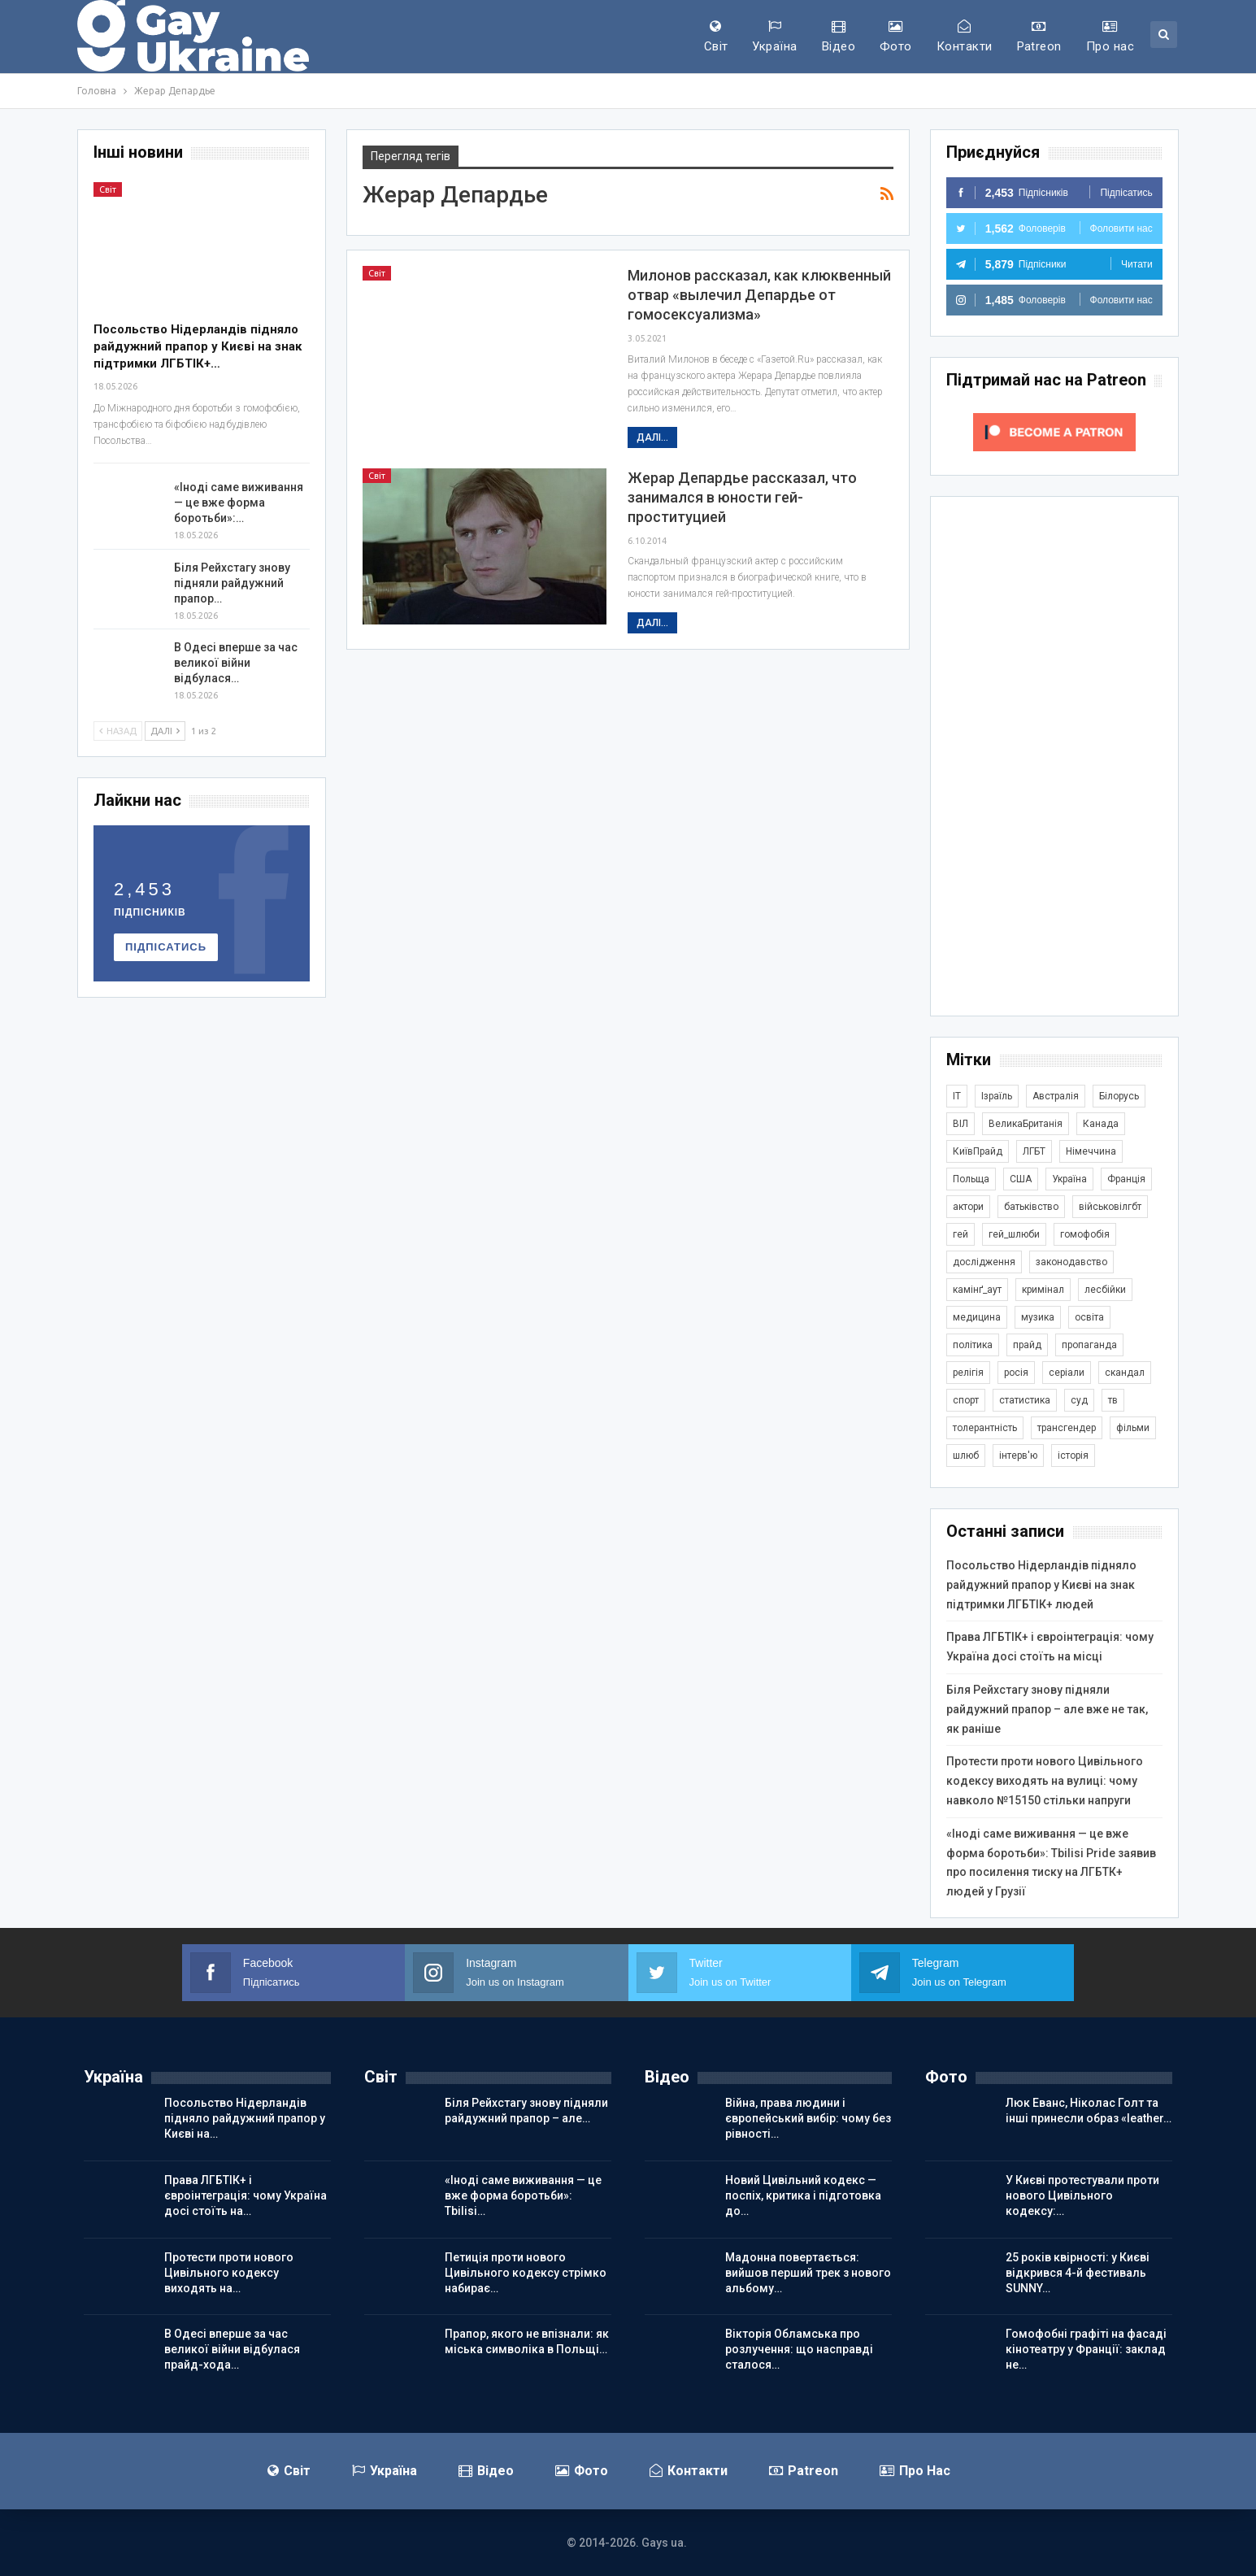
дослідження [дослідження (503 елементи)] (984, 1262)
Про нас (1110, 37)
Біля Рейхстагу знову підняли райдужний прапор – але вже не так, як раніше (1047, 1709)
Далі (165, 731)
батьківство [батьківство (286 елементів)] (1031, 1206)
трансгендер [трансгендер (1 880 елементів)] (1066, 1428)
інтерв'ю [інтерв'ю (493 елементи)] (1018, 1455)
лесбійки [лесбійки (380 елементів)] (1105, 1289)
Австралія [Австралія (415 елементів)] (1055, 1096)
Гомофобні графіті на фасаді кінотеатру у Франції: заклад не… (1086, 2349)
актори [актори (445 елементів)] (968, 1206)
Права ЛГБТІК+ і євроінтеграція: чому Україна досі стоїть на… (245, 2195)
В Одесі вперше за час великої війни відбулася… (236, 663)
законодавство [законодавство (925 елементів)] (1071, 1262)
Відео (838, 37)
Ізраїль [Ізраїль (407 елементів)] (996, 1096)
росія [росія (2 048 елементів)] (1016, 1372)
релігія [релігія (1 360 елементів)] (968, 1372)
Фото (895, 37)
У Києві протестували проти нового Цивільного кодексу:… (1082, 2195)
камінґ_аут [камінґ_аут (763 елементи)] (977, 1289)
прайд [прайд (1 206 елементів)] (1027, 1345)
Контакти (964, 37)
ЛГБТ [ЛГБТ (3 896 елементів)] (1034, 1151)
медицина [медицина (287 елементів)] (977, 1317)
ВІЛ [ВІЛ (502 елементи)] (960, 1123)
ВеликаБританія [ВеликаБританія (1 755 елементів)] (1026, 1123)
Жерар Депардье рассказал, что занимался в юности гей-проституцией (742, 497)
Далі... (652, 437)
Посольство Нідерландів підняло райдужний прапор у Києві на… (244, 2118)
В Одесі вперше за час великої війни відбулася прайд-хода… (232, 2349)
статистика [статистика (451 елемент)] (1024, 1400)
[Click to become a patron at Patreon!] (1054, 431)
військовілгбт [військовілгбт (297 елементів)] (1110, 1206)
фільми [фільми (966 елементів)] (1133, 1428)
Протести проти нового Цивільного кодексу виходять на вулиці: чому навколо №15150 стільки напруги (1044, 1781)
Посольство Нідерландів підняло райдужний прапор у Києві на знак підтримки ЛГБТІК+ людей (1041, 1585)
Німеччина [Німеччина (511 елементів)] (1091, 1151)
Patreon (1039, 37)
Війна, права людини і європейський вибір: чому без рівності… (808, 2118)
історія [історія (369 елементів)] (1073, 1455)
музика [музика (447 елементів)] (1037, 1317)
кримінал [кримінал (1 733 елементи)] (1043, 1289)
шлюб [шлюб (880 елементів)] (966, 1455)
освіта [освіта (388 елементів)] (1089, 1317)
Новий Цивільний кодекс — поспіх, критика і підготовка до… (803, 2195)
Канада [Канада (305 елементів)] (1101, 1123)
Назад (118, 731)
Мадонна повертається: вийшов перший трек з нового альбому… (808, 2273)
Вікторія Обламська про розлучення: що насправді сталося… (799, 2349)
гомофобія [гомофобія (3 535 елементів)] (1085, 1234)
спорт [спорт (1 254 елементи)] (966, 1400)
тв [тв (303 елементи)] (1113, 1400)
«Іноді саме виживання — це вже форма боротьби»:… (238, 502)
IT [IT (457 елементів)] (957, 1096)
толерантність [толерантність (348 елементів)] (985, 1428)
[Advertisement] (1054, 756)
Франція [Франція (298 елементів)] (1126, 1179)
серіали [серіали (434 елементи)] (1066, 1372)
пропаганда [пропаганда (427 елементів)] (1089, 1345)
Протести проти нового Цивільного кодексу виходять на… (228, 2273)
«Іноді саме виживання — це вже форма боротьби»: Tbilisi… (523, 2195)
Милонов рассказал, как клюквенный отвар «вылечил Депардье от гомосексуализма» (759, 295)
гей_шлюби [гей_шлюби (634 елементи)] (1014, 1234)
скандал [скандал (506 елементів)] (1125, 1372)
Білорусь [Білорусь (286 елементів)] (1119, 1096)
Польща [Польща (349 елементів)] (971, 1179)
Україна (774, 37)
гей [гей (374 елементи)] (960, 1234)
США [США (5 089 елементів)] (1021, 1179)
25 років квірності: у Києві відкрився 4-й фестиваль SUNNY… (1078, 2273)
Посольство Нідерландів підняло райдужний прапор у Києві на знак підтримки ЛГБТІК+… (197, 346)
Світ (716, 37)
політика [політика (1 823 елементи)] (973, 1345)
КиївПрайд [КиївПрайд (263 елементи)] (977, 1151)
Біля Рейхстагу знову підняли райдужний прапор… (232, 583)
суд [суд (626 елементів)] (1079, 1400)
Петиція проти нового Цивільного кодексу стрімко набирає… (525, 2273)
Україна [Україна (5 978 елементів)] (1069, 1179)
